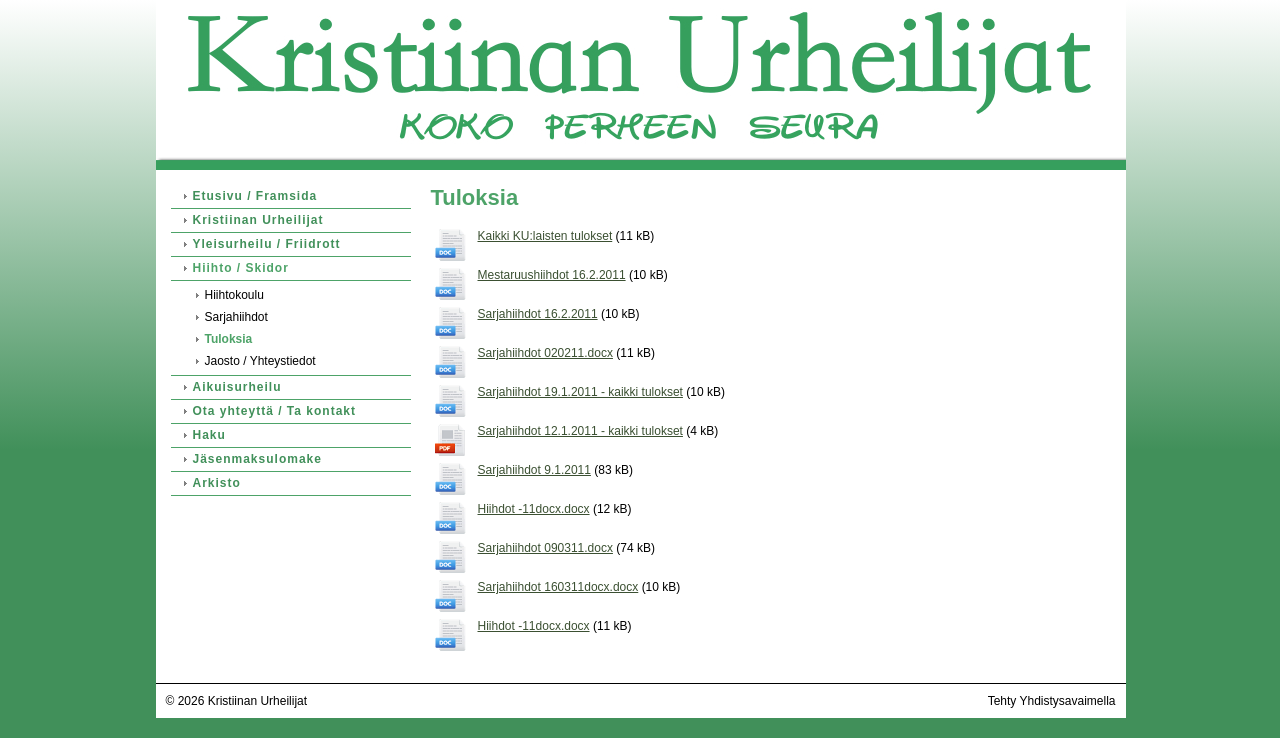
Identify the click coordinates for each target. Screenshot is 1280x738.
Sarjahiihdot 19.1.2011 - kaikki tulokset (580, 392)
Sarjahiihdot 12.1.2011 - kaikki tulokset (580, 431)
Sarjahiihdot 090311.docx (545, 548)
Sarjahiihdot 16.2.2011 (538, 314)
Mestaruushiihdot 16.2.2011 (552, 275)
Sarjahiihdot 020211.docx (545, 353)
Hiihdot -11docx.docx (534, 509)
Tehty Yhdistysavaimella (1052, 701)
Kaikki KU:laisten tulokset (545, 236)
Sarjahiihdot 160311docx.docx (558, 587)
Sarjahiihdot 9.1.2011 (534, 470)
